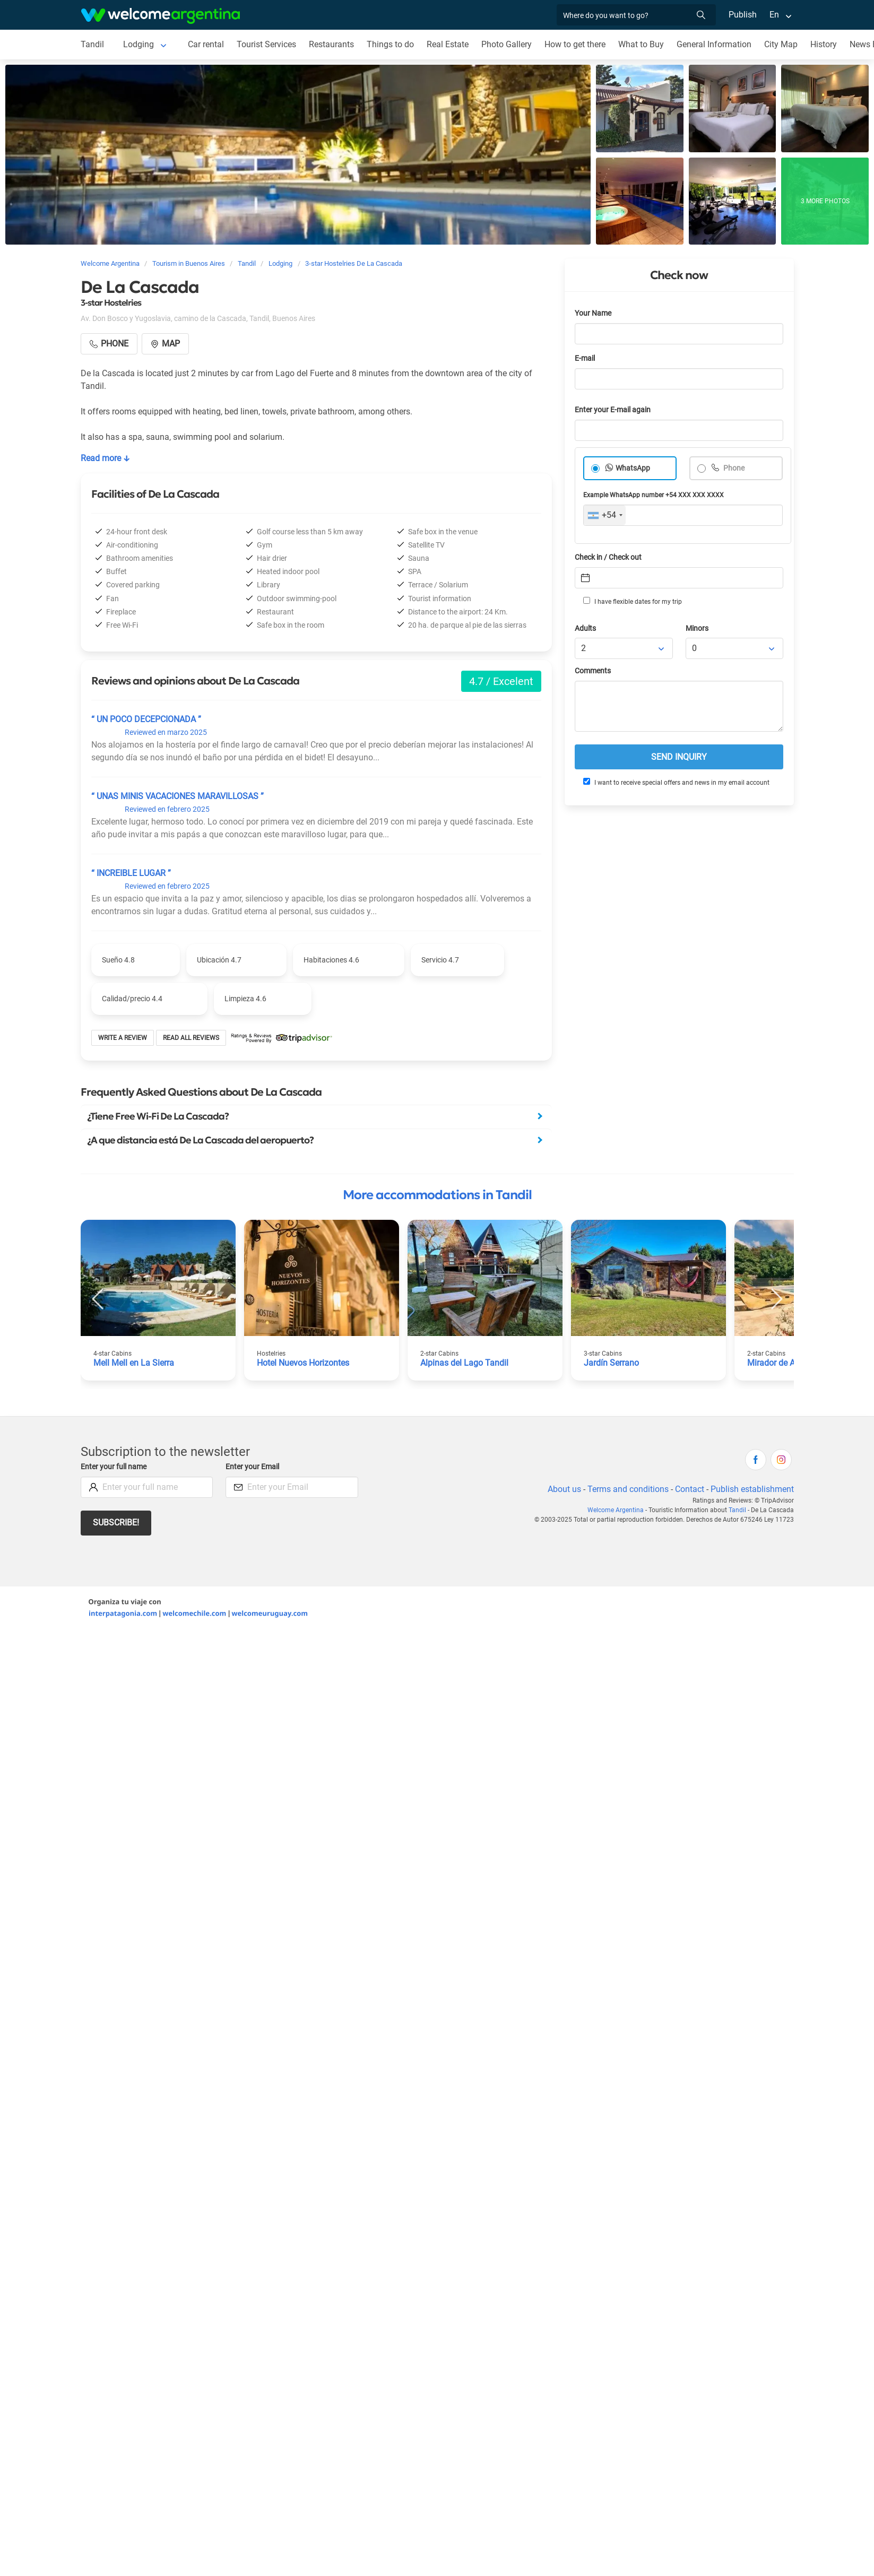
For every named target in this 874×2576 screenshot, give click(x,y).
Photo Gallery (506, 44)
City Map (781, 44)
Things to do (390, 44)
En (774, 15)
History (823, 44)
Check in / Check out (608, 557)
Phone (733, 468)
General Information (714, 44)
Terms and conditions (628, 1489)
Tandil (92, 44)
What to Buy (641, 44)
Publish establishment (752, 1489)
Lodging (138, 44)
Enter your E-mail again (613, 409)
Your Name (593, 313)
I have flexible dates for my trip (632, 601)
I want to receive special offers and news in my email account (676, 782)
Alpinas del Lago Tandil (464, 1363)
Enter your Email (252, 1466)
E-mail (585, 358)
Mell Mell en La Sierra (133, 1363)
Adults (585, 628)
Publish (743, 15)
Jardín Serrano (611, 1363)
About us (564, 1489)
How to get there (574, 44)
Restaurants (331, 44)
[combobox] (605, 515)
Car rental (206, 44)
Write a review (122, 1038)
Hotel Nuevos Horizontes (303, 1363)
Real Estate (448, 44)
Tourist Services (266, 44)
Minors (697, 628)
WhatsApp (633, 468)
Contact (689, 1489)
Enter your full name (113, 1466)
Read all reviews (191, 1038)
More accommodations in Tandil (437, 1195)
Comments (593, 670)
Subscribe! (116, 1522)
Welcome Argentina (615, 1510)
